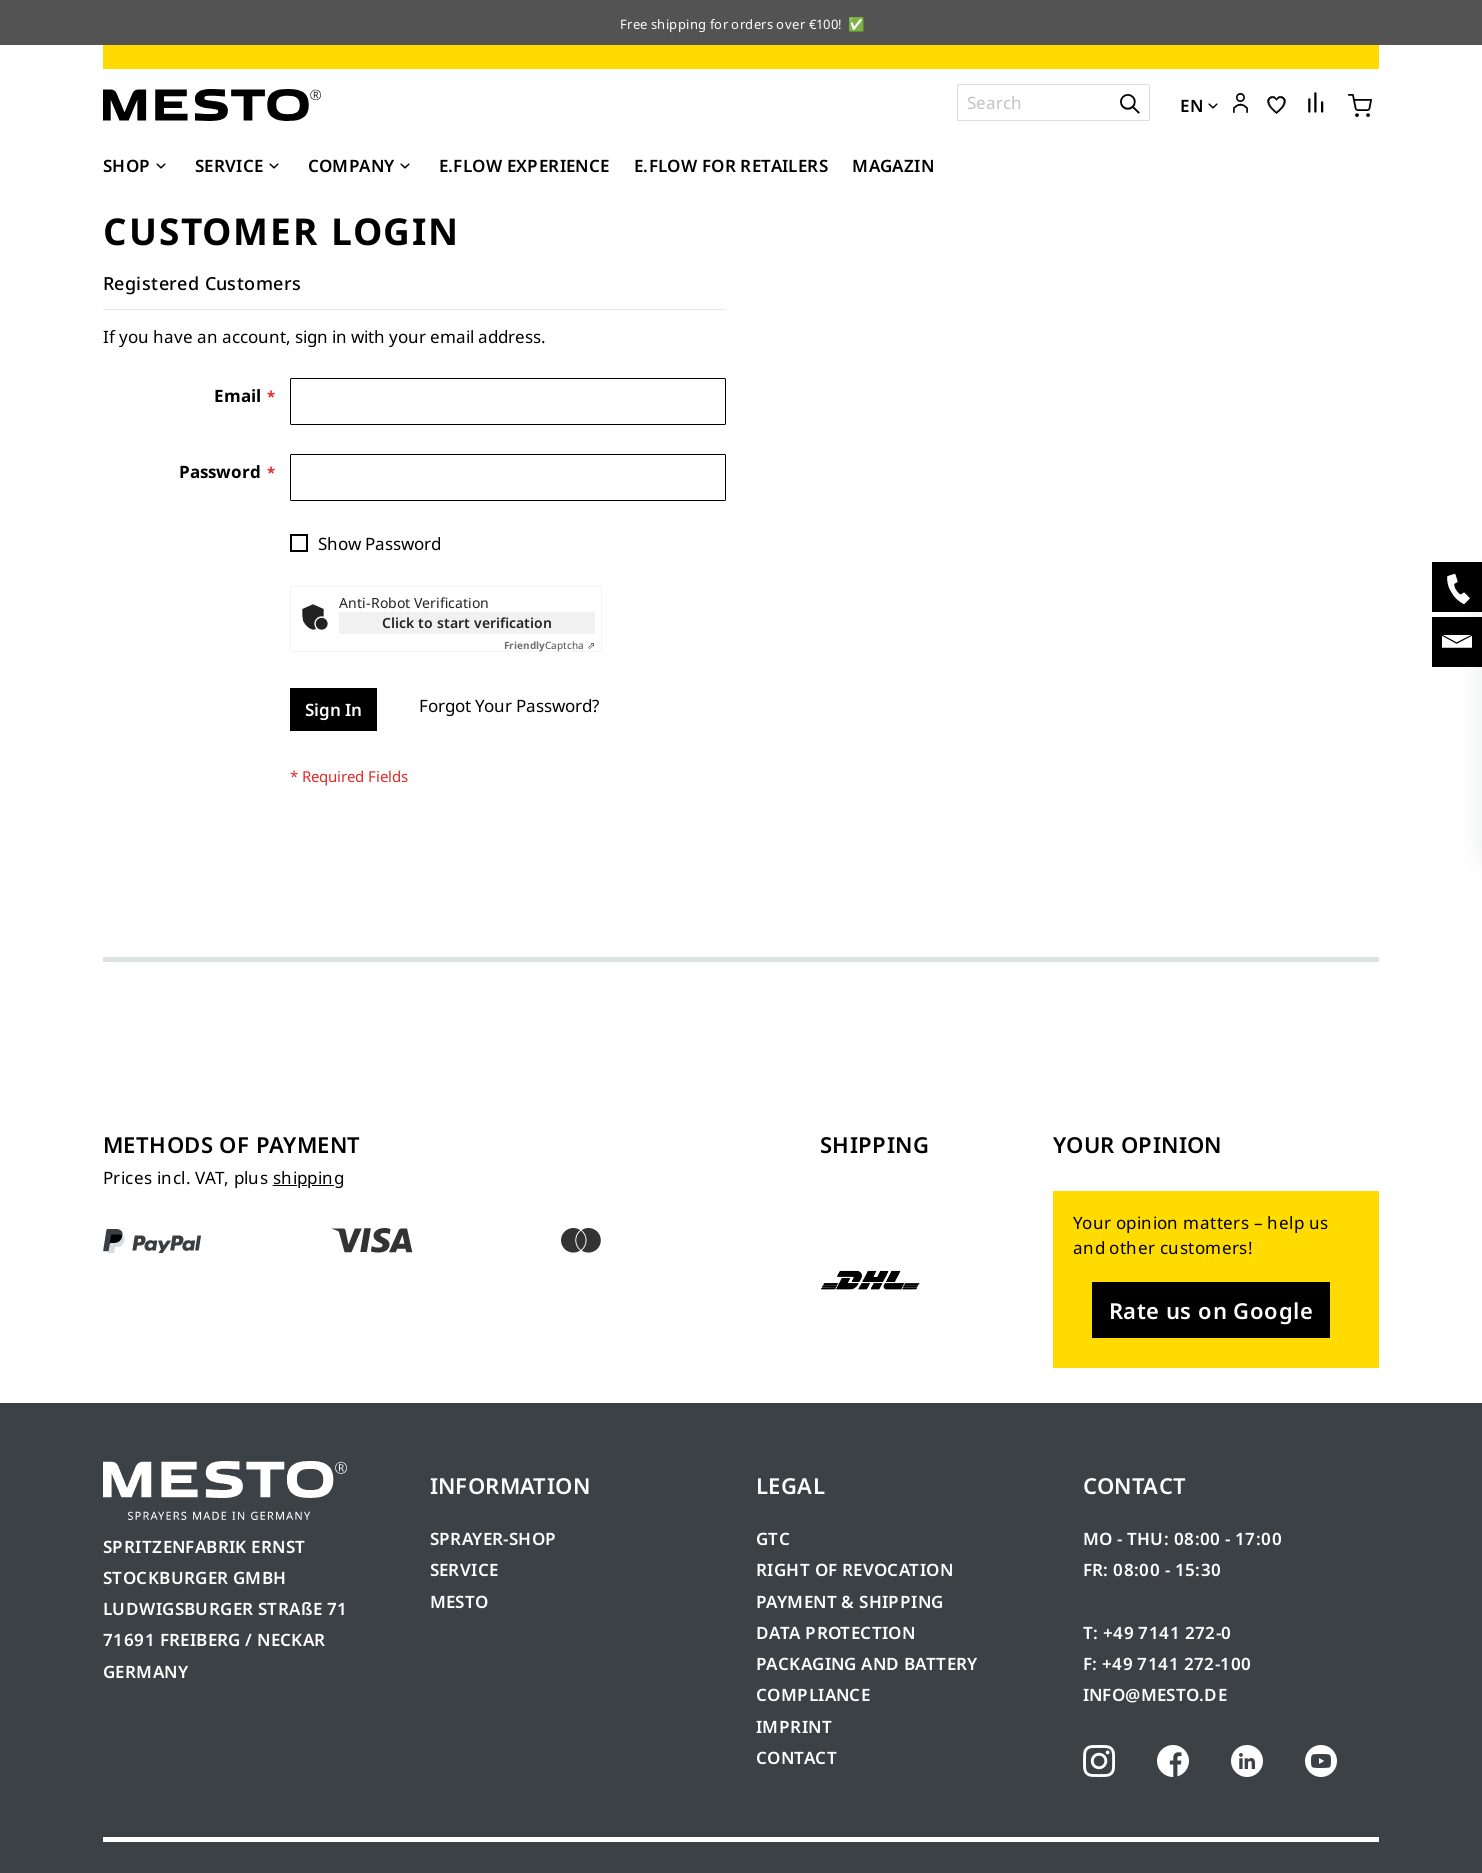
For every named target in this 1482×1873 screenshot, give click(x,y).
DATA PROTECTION (835, 1632)
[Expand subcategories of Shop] (161, 167)
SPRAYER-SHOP (493, 1538)
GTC (773, 1538)
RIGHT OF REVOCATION (854, 1569)
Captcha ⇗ (549, 645)
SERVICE (464, 1569)
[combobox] (1053, 102)
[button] (1240, 104)
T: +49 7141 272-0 (1157, 1632)
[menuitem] (137, 166)
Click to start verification (467, 622)
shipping (308, 1177)
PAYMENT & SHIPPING (850, 1601)
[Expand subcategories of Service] (274, 167)
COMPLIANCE (813, 1694)
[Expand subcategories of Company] (405, 167)
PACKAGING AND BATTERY (869, 1663)
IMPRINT (794, 1726)
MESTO (459, 1601)
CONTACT (796, 1757)
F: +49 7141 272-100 (1167, 1663)
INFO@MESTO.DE (1155, 1694)
